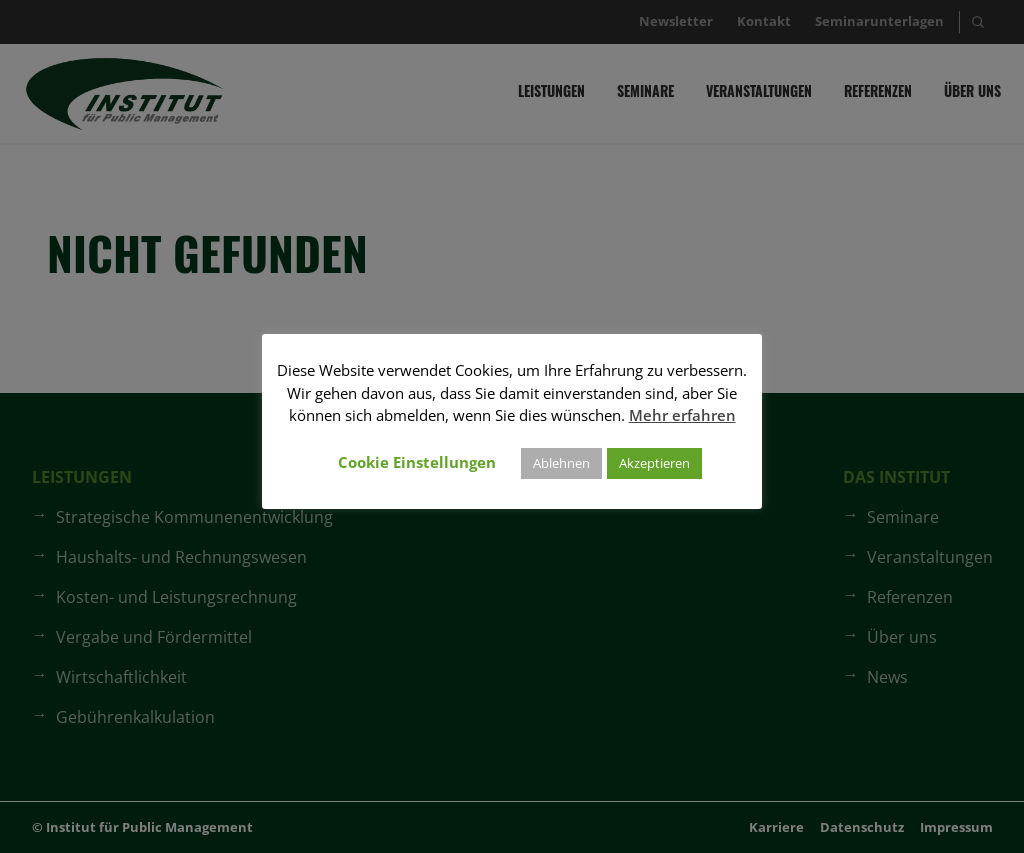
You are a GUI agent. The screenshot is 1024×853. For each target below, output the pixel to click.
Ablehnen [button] (561, 463)
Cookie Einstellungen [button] (417, 462)
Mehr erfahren (682, 415)
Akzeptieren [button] (654, 463)
